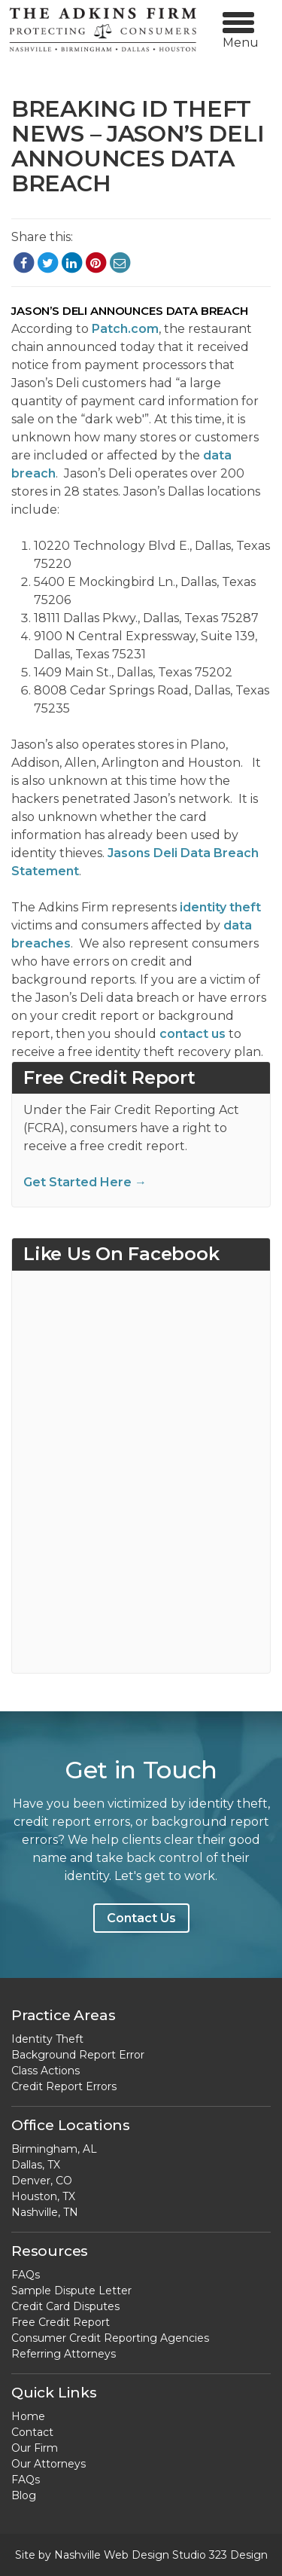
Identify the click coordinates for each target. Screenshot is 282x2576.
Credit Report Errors (64, 2086)
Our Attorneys (48, 2464)
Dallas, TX (35, 2165)
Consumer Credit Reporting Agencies (110, 2338)
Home (28, 2416)
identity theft (220, 907)
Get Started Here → (85, 1182)
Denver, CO (41, 2180)
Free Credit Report (60, 2322)
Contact (32, 2432)
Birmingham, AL (54, 2149)
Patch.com (125, 329)
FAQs (25, 2274)
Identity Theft (47, 2039)
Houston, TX (43, 2196)
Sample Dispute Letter (71, 2290)
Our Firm (34, 2448)
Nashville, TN (44, 2212)
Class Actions (45, 2070)
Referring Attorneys (63, 2354)
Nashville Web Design (111, 2555)
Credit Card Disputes (65, 2306)
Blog (23, 2495)
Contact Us (141, 1918)
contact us (192, 1034)
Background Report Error (77, 2055)
